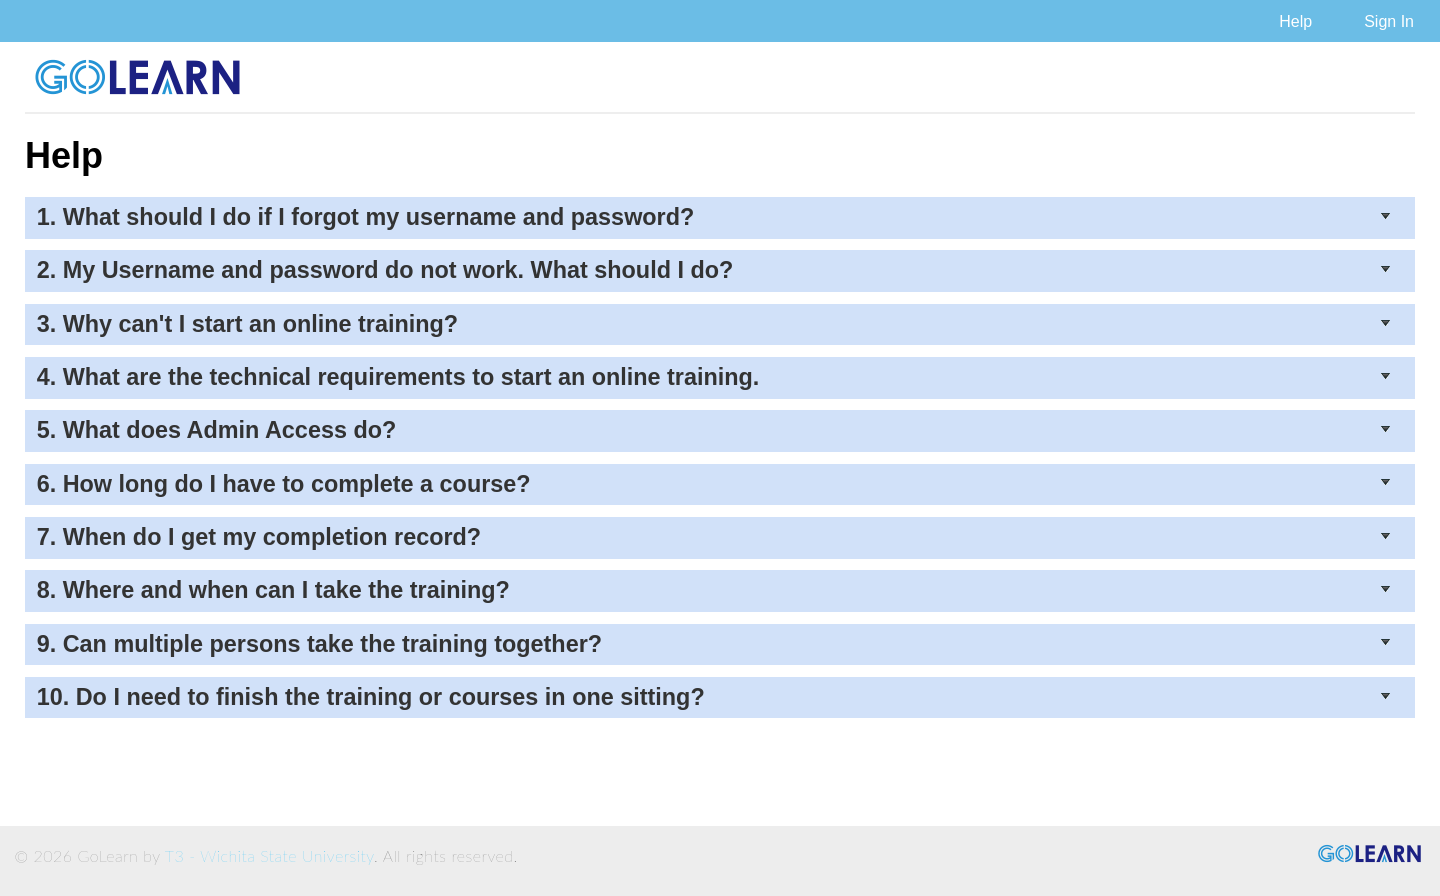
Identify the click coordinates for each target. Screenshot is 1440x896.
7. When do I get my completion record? (714, 537)
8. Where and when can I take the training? (714, 590)
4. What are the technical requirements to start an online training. (714, 377)
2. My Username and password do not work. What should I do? (714, 270)
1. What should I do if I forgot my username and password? (714, 217)
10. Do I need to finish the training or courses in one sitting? (714, 697)
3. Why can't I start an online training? (714, 324)
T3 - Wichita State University (269, 855)
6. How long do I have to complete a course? (714, 484)
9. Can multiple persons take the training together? (714, 644)
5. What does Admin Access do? (714, 430)
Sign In (1389, 21)
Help (1295, 21)
